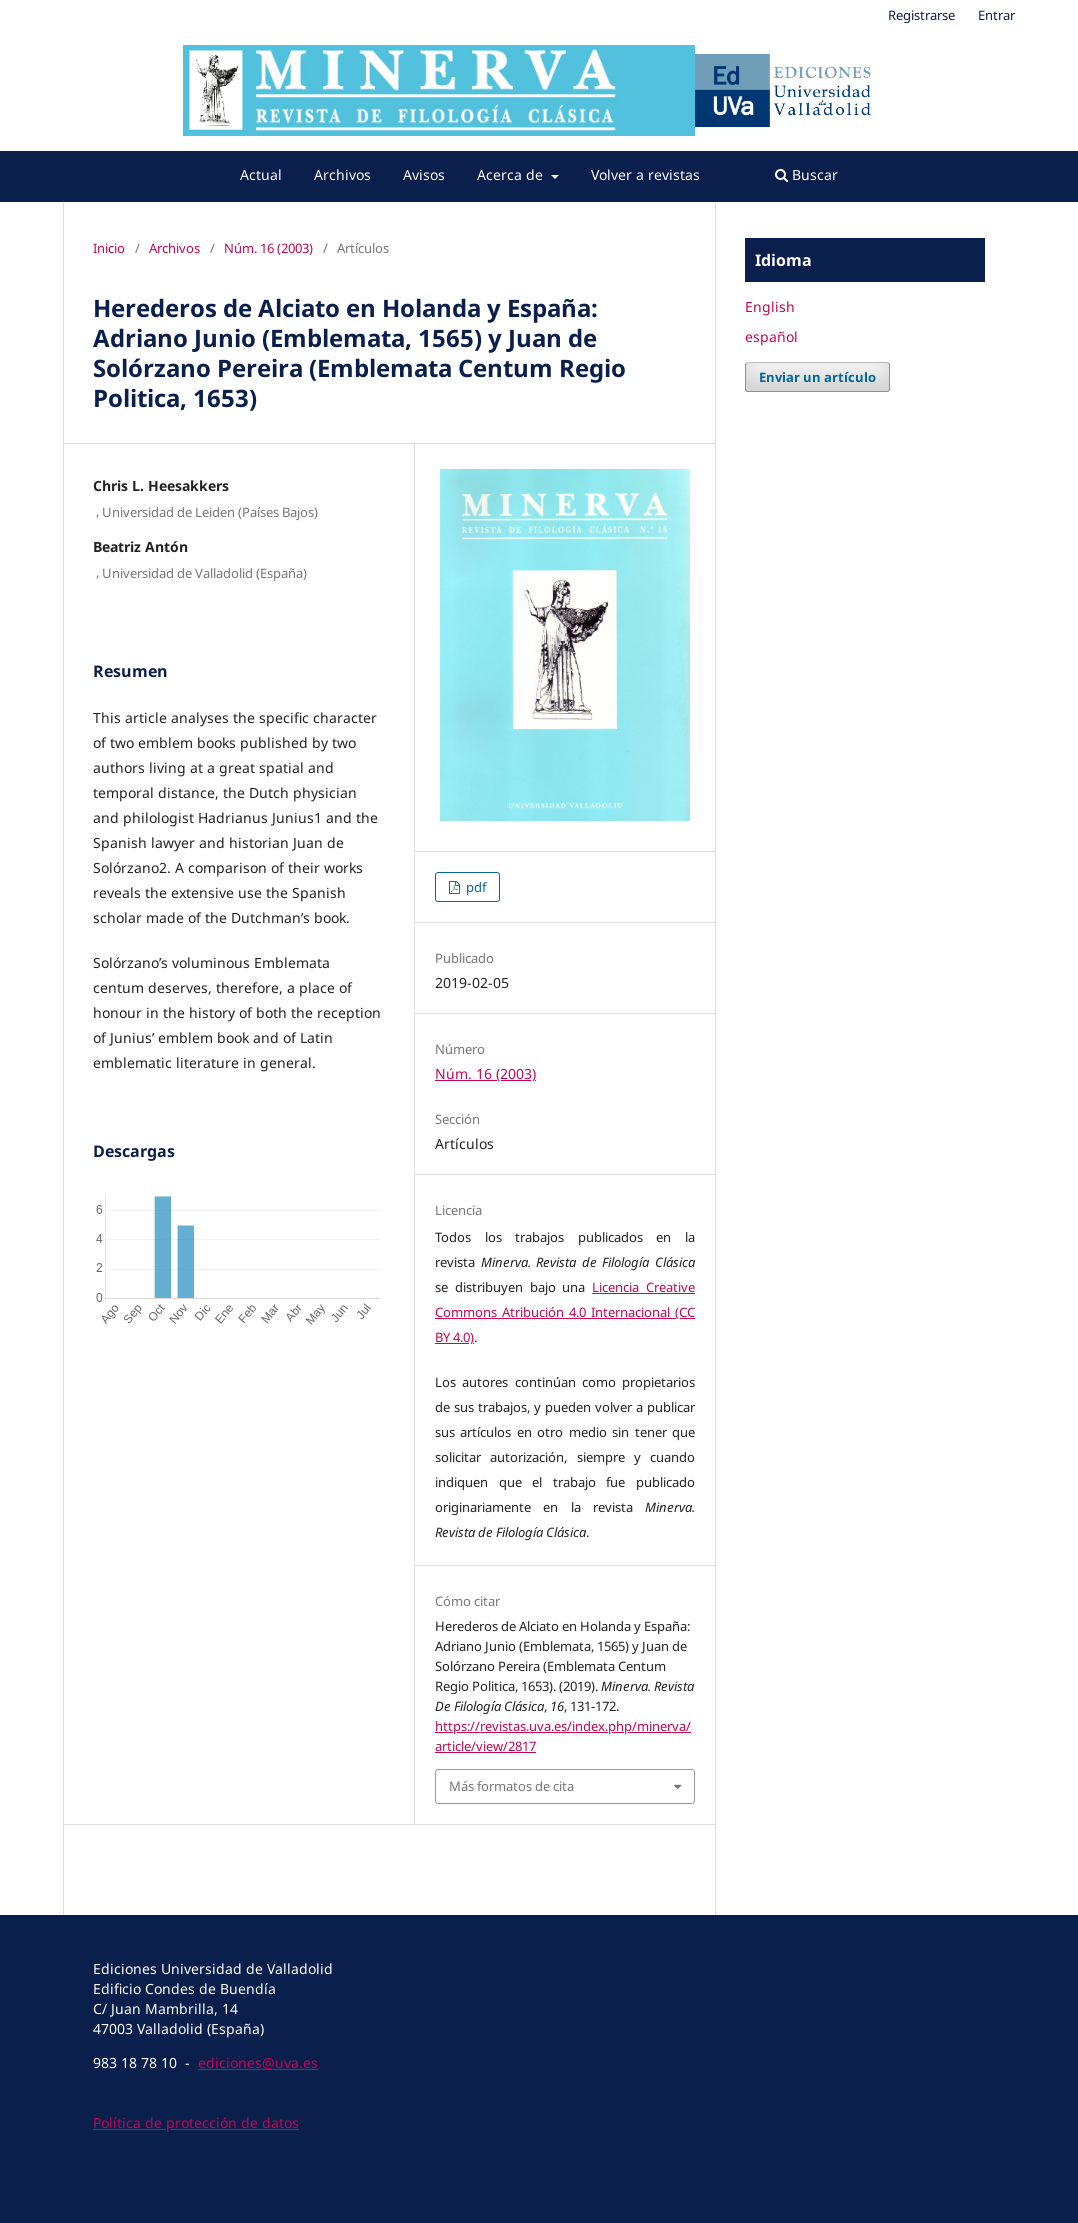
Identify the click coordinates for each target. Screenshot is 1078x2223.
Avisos (424, 174)
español (771, 336)
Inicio (109, 248)
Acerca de (512, 174)
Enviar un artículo (817, 377)
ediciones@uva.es (258, 2062)
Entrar (996, 15)
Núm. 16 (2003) (268, 248)
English (770, 306)
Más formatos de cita (511, 1786)
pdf (474, 887)
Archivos (342, 174)
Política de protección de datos (196, 2122)
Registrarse (921, 15)
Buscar (806, 174)
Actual (261, 174)
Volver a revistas (645, 174)
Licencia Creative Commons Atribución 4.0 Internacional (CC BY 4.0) (565, 1312)
